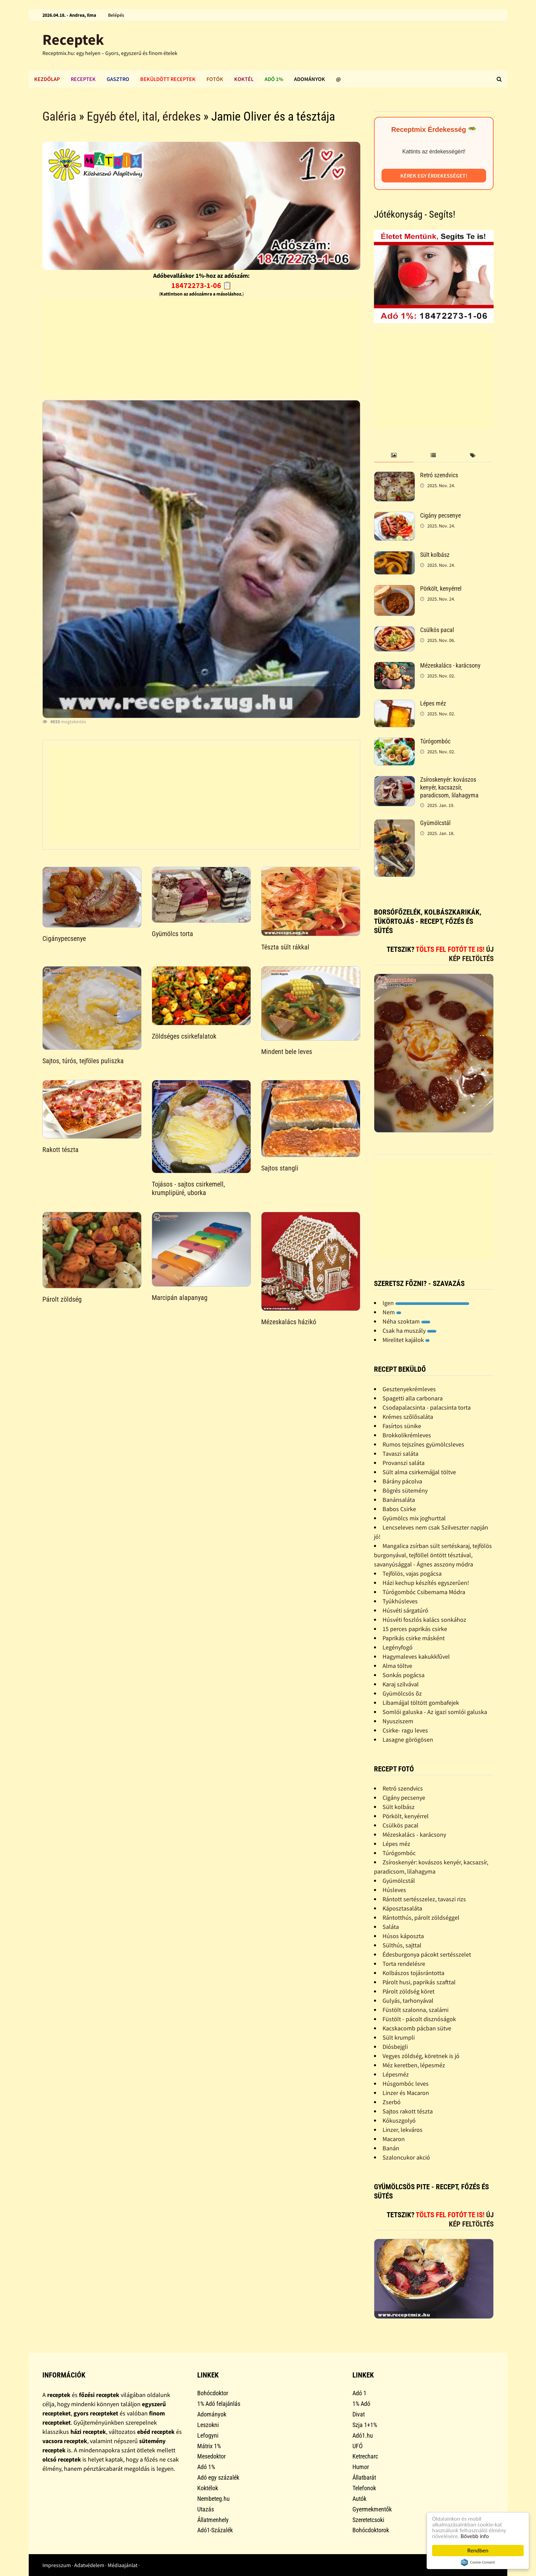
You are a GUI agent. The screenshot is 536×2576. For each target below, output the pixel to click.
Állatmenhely (213, 2519)
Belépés (116, 15)
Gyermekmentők (372, 2509)
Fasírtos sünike (402, 1426)
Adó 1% (274, 79)
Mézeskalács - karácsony (450, 665)
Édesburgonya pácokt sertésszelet (427, 1954)
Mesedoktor (211, 2456)
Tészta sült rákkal (285, 947)
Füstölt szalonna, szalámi (415, 2010)
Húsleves (394, 1890)
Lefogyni (207, 2435)
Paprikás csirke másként (414, 1638)
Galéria (59, 116)
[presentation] (393, 456)
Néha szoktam (406, 1321)
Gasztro (118, 79)
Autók (359, 2498)
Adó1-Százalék (215, 2530)
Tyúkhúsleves (400, 1601)
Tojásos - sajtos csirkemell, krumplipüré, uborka (188, 1188)
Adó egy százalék (218, 2477)
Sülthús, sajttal (402, 1945)
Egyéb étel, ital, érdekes (144, 116)
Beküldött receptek (168, 79)
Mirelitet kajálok (406, 1340)
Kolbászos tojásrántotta (413, 1973)
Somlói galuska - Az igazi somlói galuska (435, 1712)
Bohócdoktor (212, 2393)
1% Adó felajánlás (218, 2403)
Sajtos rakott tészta (408, 2111)
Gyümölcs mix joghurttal (414, 1518)
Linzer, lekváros (403, 2130)
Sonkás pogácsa (404, 1675)
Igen (426, 1303)
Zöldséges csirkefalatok (184, 1036)
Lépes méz (433, 703)
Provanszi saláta (404, 1463)
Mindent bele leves (286, 1051)
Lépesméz (396, 2074)
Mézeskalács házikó (288, 1322)
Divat (358, 2414)
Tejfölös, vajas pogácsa (412, 1573)
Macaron (394, 2139)
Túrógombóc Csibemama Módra (424, 1592)
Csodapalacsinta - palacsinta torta (427, 1407)
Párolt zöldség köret (408, 1991)
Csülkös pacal (437, 629)
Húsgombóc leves (406, 2083)
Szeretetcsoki (368, 2519)
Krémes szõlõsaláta (408, 1417)
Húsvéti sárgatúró (405, 1610)
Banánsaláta (399, 1500)
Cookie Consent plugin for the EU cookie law (478, 2562)
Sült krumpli (399, 2037)
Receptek (73, 39)
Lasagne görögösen (408, 1739)
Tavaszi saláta (400, 1453)
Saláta (391, 1927)
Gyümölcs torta (172, 934)
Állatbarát (364, 2477)
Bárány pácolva (402, 1481)
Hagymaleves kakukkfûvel (416, 1656)
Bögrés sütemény (405, 1490)
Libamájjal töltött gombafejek (421, 1703)
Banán (391, 2148)
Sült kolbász (435, 554)
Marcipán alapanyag (179, 1297)
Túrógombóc (435, 741)
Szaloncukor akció (406, 2157)
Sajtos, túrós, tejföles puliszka (83, 1061)
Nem (392, 1312)
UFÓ (357, 2446)
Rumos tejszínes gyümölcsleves (423, 1444)
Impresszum (56, 2565)
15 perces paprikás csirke (415, 1629)
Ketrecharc (365, 2456)
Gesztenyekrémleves (409, 1389)
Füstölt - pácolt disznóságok (419, 2019)
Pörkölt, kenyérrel (440, 588)
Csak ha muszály (410, 1330)
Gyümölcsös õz (402, 1693)
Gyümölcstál (435, 822)
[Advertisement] (201, 347)
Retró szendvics (439, 475)
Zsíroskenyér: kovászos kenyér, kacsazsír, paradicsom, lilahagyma (449, 787)
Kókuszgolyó (399, 2120)
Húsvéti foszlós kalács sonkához (424, 1619)
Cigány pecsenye (440, 515)
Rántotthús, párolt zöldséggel (421, 1917)
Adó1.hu (362, 2435)
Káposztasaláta (402, 1908)
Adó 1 (359, 2393)
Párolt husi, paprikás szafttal (419, 1982)
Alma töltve (397, 1666)
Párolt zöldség (62, 1299)
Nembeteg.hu (213, 2498)
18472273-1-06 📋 (201, 285)
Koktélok (207, 2488)
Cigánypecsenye (64, 938)
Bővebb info (475, 2536)
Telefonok (364, 2488)
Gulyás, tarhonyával (408, 2000)
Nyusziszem (398, 1721)
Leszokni (208, 2424)
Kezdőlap (47, 79)
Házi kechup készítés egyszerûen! (426, 1583)
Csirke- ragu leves (405, 1730)
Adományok (309, 79)
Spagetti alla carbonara (413, 1398)
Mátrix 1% (209, 2446)
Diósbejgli (395, 2047)
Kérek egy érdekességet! (433, 175)
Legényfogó (398, 1647)
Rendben (477, 2550)
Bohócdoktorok (370, 2530)
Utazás (205, 2509)
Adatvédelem (89, 2565)
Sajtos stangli (279, 1168)
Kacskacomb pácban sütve (417, 2028)
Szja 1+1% (364, 2424)
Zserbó (392, 2102)
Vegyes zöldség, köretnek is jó (421, 2056)
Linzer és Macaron (406, 2093)
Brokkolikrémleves (407, 1435)
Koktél (244, 79)
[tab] (393, 456)
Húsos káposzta (403, 1936)
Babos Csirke (399, 1509)
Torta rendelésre (404, 1964)
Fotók (214, 79)
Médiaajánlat (122, 2565)
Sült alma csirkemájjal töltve (419, 1472)
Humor (360, 2466)
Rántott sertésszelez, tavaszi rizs (424, 1899)
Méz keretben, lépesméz (414, 2065)
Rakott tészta (60, 1150)
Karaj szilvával (401, 1684)
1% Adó (361, 2403)
